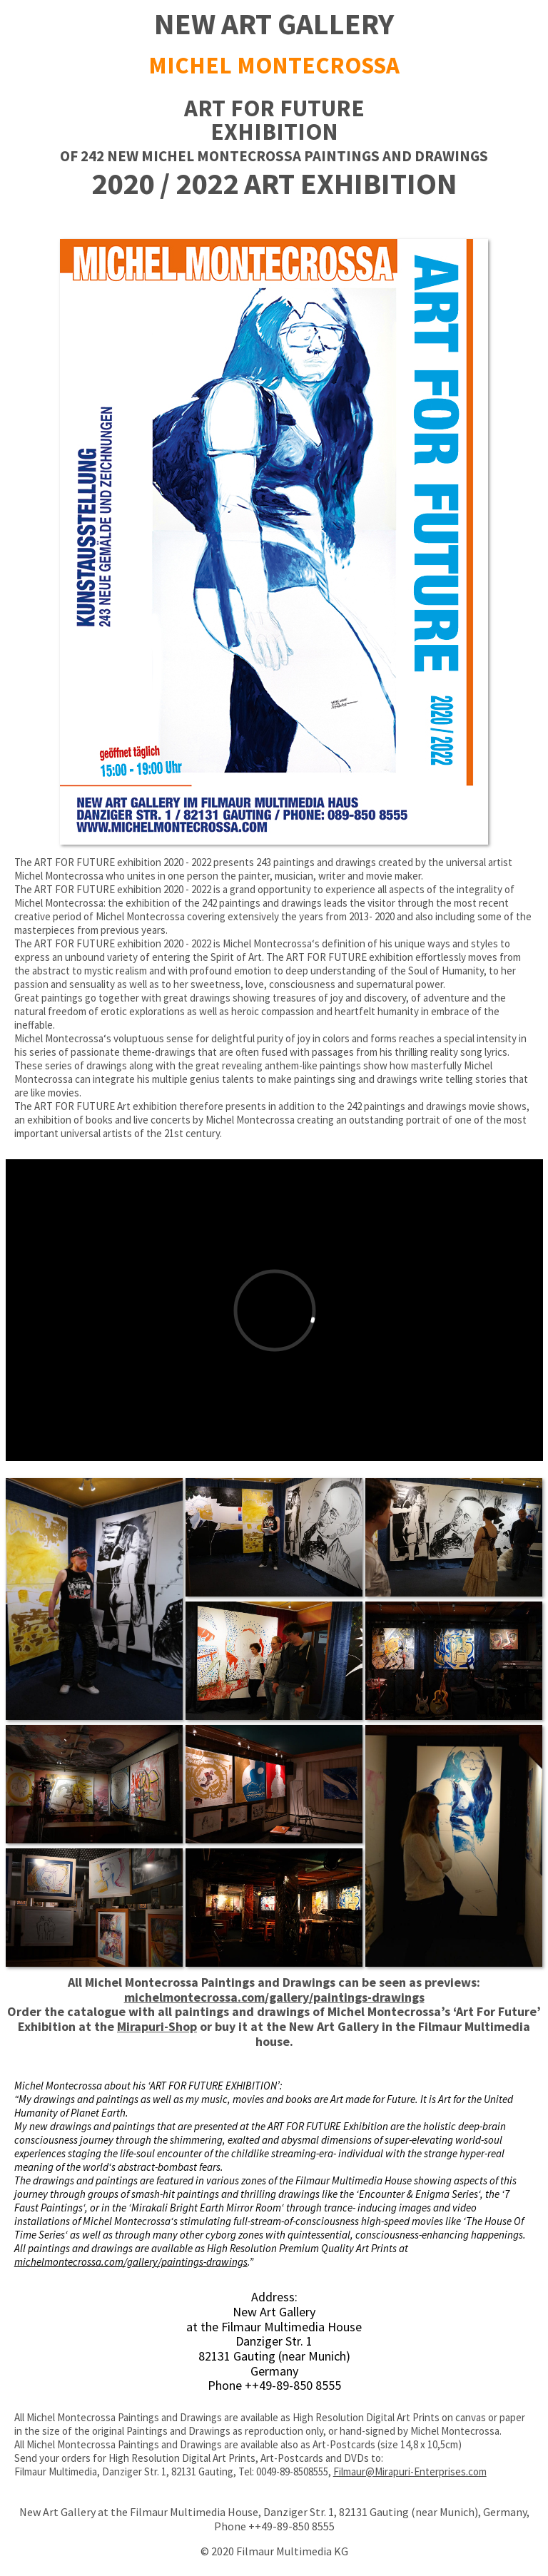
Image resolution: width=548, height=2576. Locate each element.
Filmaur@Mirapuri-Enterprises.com (410, 2471)
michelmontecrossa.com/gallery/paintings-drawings (274, 1997)
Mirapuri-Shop (157, 2026)
